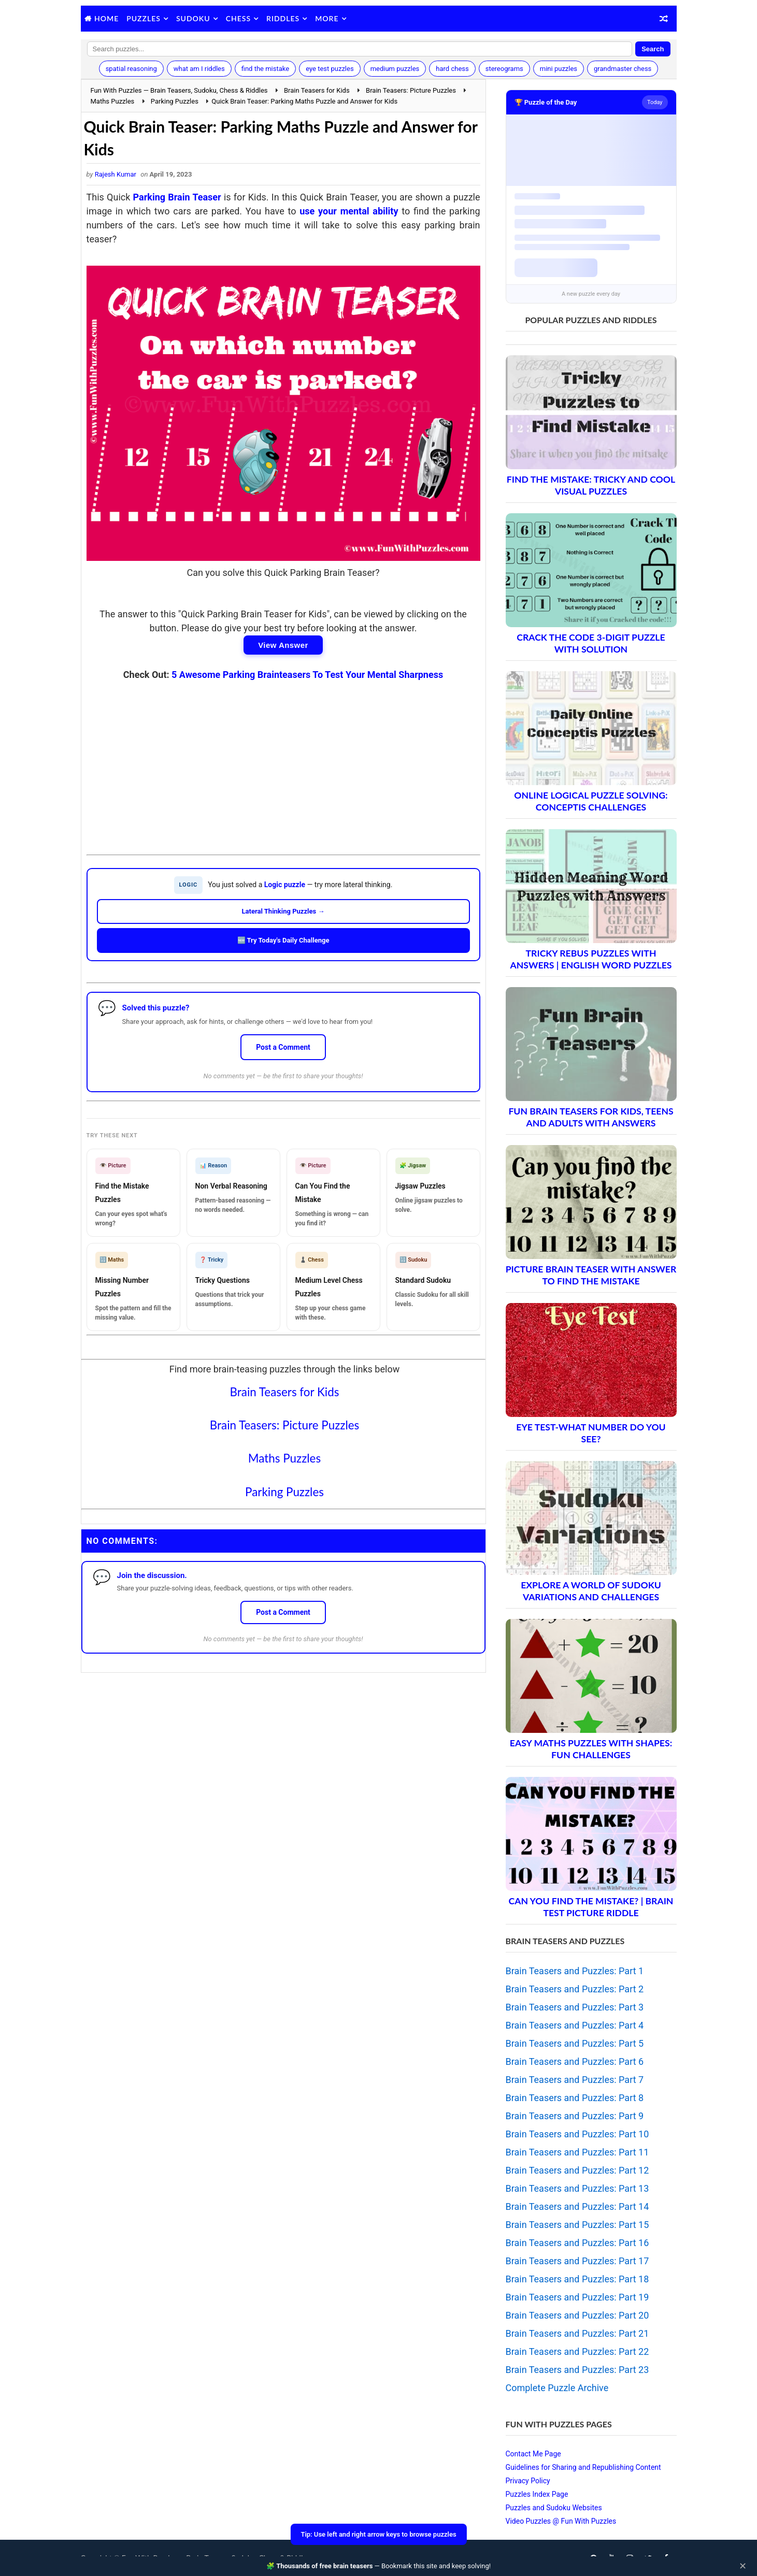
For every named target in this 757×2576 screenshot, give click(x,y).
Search (652, 49)
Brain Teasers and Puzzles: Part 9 (575, 2115)
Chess (238, 18)
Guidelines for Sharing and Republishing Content (583, 2467)
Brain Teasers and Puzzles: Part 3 (575, 2007)
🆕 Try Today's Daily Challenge (283, 940)
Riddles (282, 18)
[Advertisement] (283, 759)
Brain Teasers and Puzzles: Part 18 (577, 2279)
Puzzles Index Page (537, 2494)
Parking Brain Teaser (177, 197)
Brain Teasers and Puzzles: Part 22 (577, 2351)
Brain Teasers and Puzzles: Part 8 (575, 2097)
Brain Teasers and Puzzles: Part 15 (577, 2224)
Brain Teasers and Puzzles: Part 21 (577, 2333)
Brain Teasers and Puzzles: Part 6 (575, 2061)
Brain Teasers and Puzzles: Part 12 (577, 2170)
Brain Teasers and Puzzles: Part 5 (575, 2043)
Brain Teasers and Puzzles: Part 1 (575, 1970)
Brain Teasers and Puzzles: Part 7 (575, 2079)
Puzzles (143, 18)
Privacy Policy (528, 2481)
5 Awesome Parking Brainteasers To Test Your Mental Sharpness (307, 674)
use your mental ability (348, 211)
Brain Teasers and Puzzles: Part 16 (577, 2242)
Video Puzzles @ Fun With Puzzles (561, 2521)
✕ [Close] (743, 2566)
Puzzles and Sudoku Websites (554, 2507)
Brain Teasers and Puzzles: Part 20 (577, 2315)
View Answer (283, 645)
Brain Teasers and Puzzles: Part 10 (577, 2134)
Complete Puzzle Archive (557, 2387)
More (326, 18)
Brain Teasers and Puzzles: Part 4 (575, 2025)
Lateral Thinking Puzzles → (283, 911)
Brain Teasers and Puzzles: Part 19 (577, 2297)
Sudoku (193, 18)
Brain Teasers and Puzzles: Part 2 (575, 1989)
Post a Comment (283, 1047)
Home (106, 18)
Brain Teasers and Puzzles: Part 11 (577, 2152)
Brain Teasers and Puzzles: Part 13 (577, 2188)
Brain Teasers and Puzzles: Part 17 (577, 2260)
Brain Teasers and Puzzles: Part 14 (577, 2206)
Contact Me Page (533, 2454)
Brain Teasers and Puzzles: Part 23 (577, 2369)
